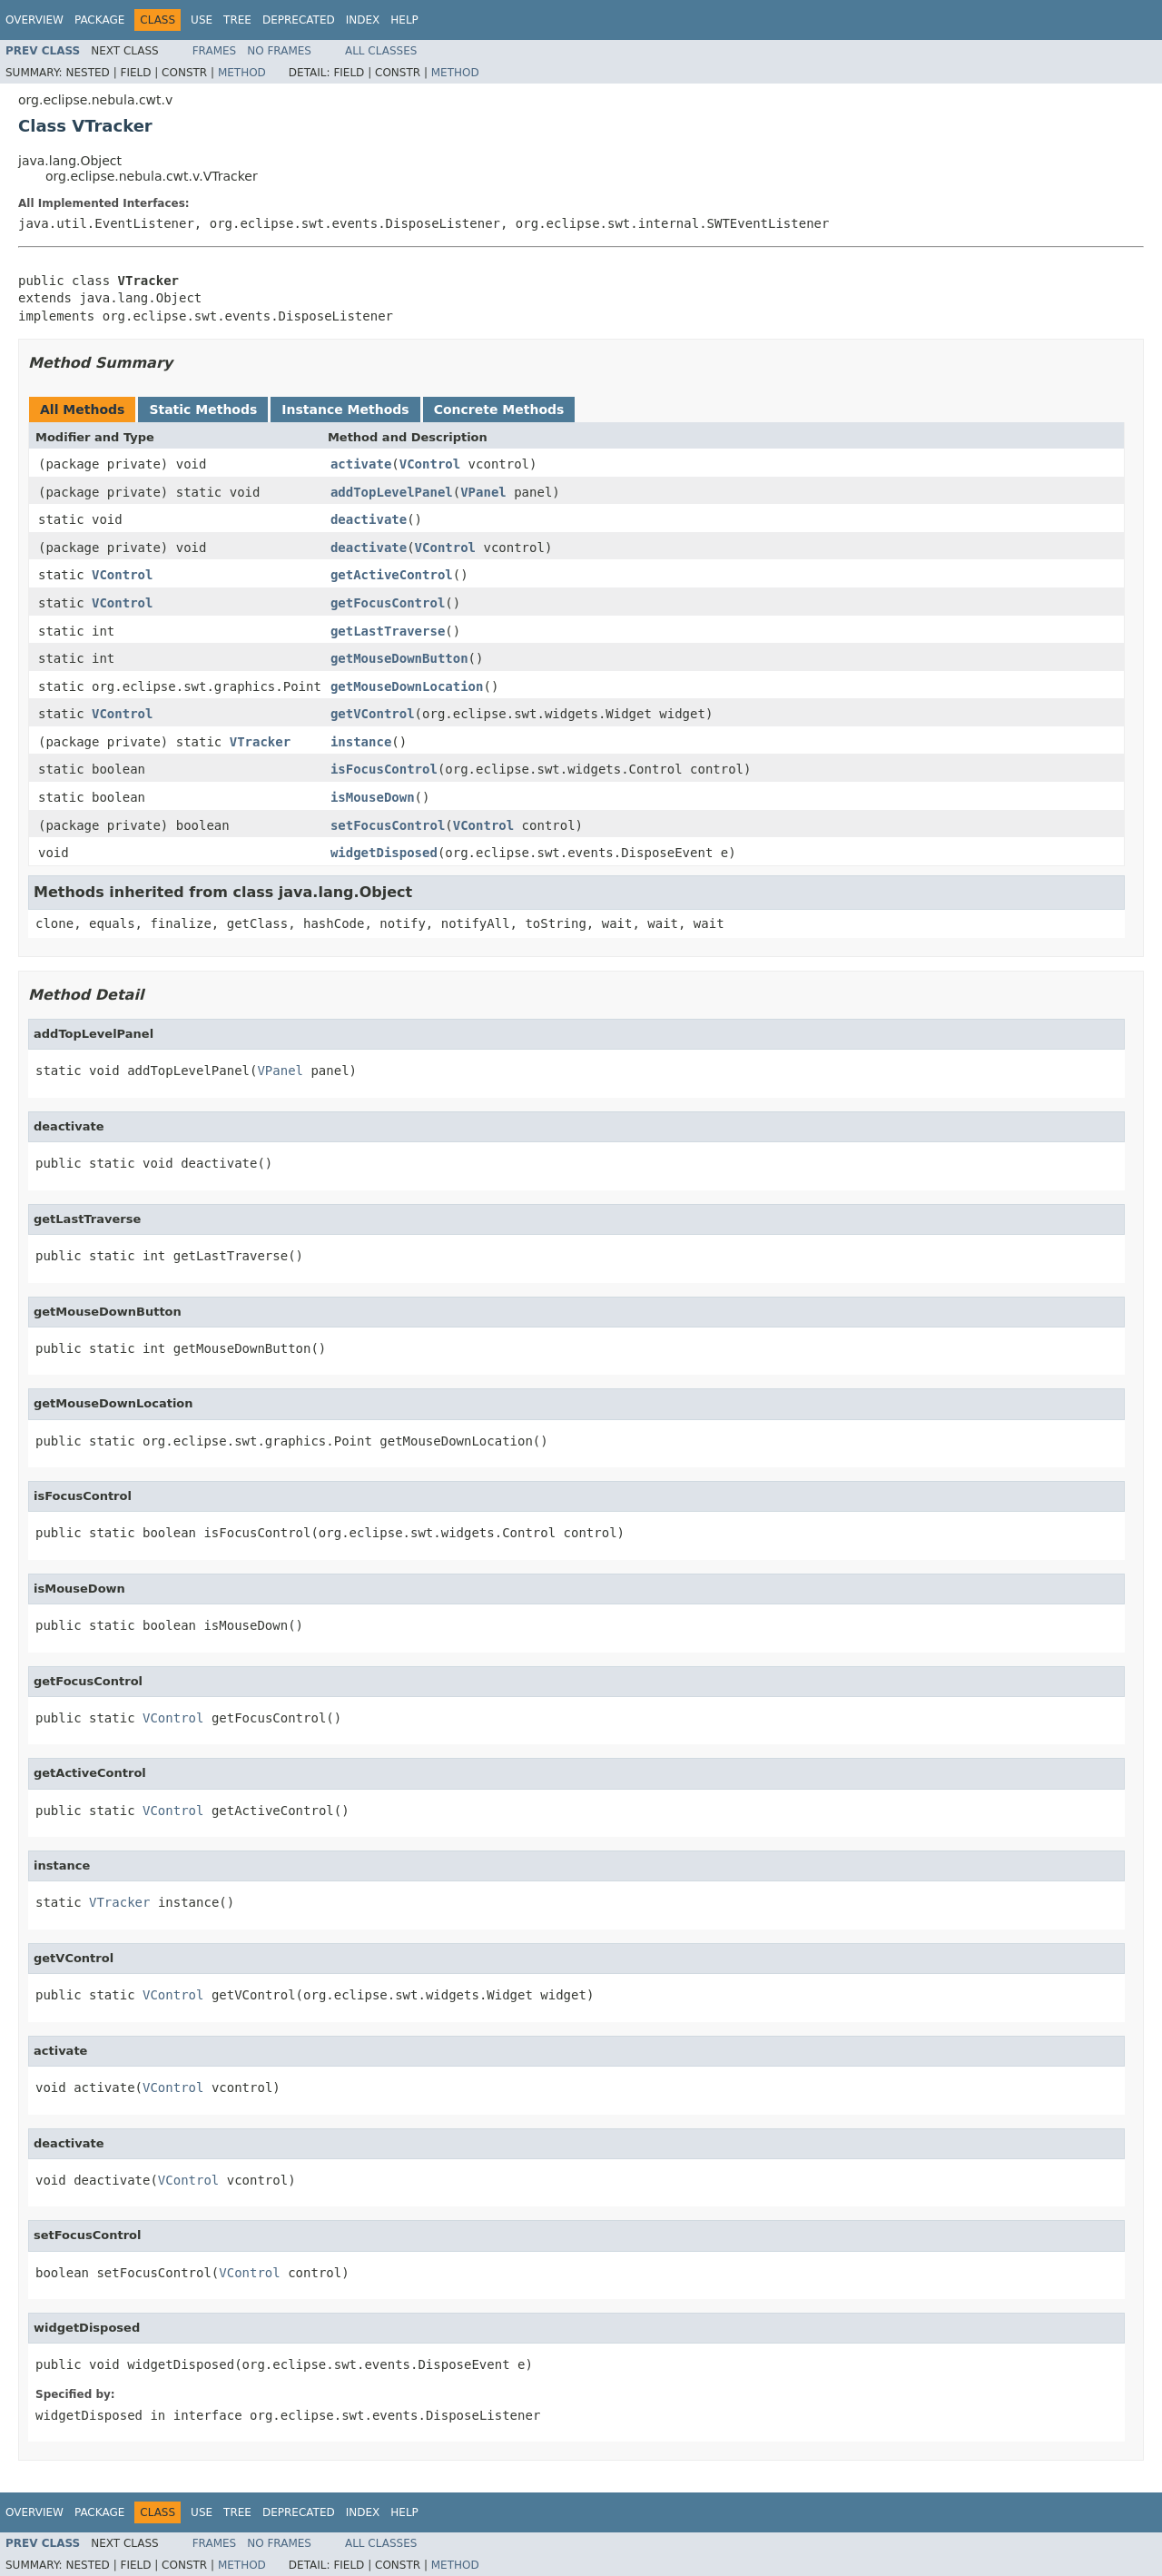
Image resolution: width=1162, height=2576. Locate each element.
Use (201, 20)
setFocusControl (387, 825)
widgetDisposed (384, 852)
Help (404, 20)
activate (360, 464)
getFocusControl (387, 603)
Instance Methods (345, 409)
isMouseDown (372, 797)
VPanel (483, 492)
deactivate (368, 519)
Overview (34, 20)
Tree (237, 20)
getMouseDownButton (399, 658)
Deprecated (298, 20)
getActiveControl (391, 575)
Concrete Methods (499, 409)
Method (242, 72)
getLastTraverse (387, 631)
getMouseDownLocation (407, 686)
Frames (214, 50)
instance (360, 742)
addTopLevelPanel (391, 492)
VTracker (260, 742)
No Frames (279, 50)
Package (99, 20)
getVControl (372, 713)
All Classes (381, 50)
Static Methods (203, 409)
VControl (429, 464)
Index (363, 20)
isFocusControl (384, 769)
